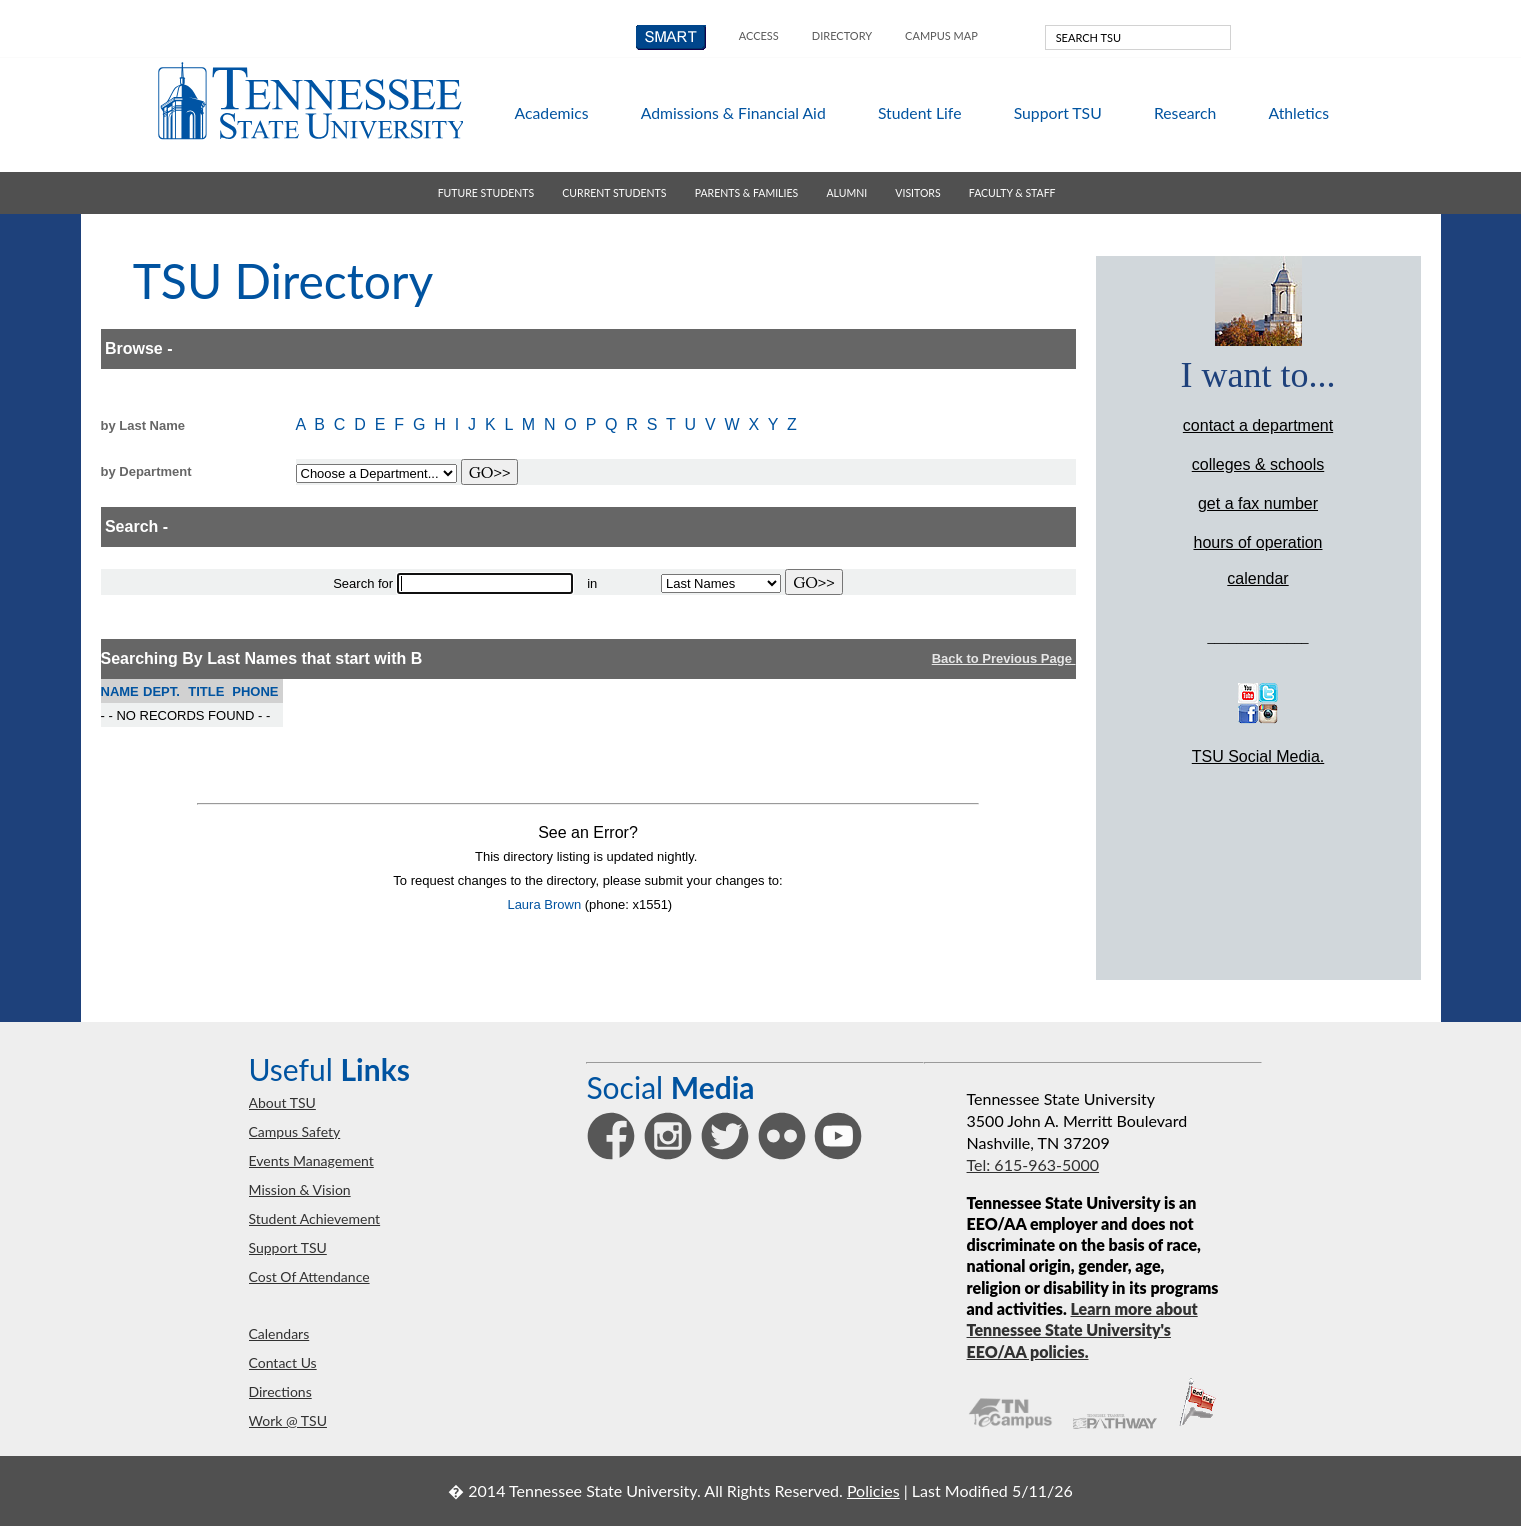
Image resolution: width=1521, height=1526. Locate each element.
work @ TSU (288, 1420)
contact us (283, 1362)
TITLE (206, 691)
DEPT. (161, 691)
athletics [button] (1298, 112)
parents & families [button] (746, 193)
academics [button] (552, 112)
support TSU (288, 1247)
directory (842, 35)
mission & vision (300, 1189)
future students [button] (486, 193)
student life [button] (920, 112)
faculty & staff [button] (1012, 193)
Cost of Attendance (309, 1276)
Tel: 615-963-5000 (1033, 1164)
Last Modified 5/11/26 (992, 1490)
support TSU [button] (1058, 112)
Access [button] (759, 35)
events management (311, 1160)
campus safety (295, 1131)
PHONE (255, 691)
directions (280, 1391)
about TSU (282, 1102)
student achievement (315, 1218)
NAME (120, 691)
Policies (873, 1490)
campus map (941, 35)
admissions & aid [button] (733, 112)
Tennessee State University (310, 101)
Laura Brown (544, 904)
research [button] (1185, 112)
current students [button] (614, 193)
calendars (279, 1333)
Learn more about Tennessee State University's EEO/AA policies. (1082, 1330)
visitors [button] (917, 193)
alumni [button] (846, 193)
